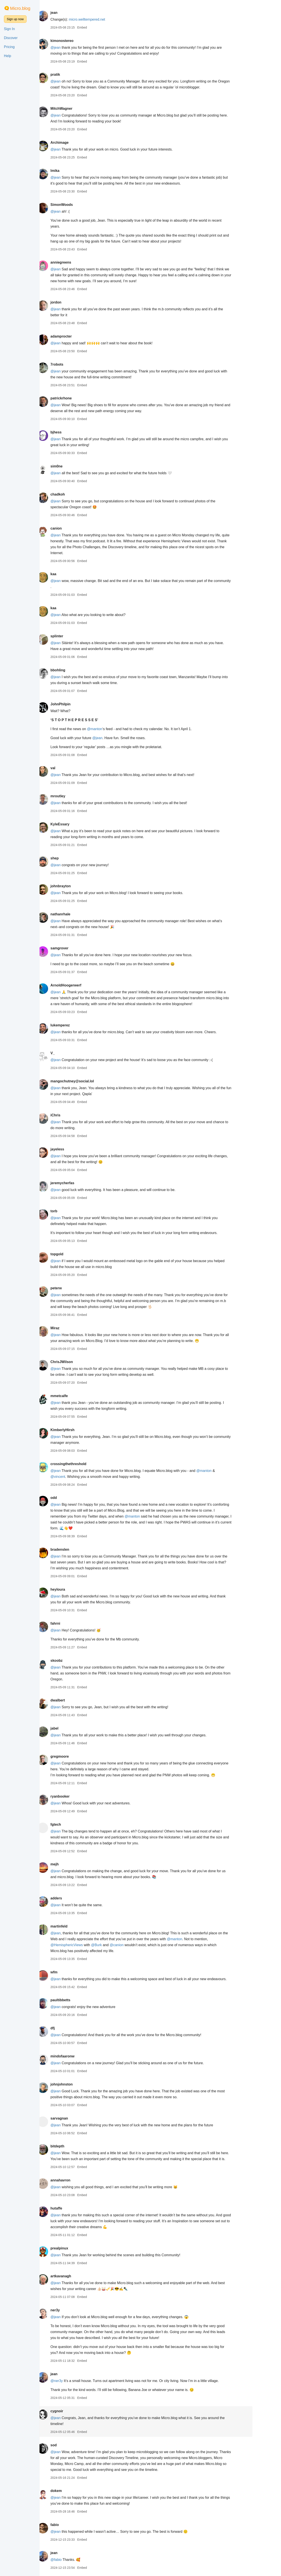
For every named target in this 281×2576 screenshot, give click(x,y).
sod (70, 2445)
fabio (71, 2525)
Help (7, 56)
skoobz (73, 1660)
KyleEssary (76, 824)
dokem (72, 2491)
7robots (73, 364)
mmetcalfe (75, 1396)
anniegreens (77, 262)
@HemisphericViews (83, 1945)
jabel (70, 1728)
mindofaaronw (78, 2056)
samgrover (76, 948)
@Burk (112, 1945)
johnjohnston (78, 2084)
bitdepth (73, 2146)
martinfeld (75, 1926)
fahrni (71, 1623)
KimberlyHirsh (78, 1430)
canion (72, 528)
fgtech (72, 1824)
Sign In (9, 29)
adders (72, 1898)
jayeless (73, 1149)
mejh (71, 1864)
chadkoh (74, 494)
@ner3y (73, 2381)
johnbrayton (77, 886)
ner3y (71, 2310)
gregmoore (76, 1756)
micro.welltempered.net (103, 19)
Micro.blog (20, 8)
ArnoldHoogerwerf (82, 985)
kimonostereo (78, 41)
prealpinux (75, 2248)
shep (71, 858)
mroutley (74, 796)
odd (70, 1498)
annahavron (76, 2180)
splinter (73, 636)
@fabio (72, 2560)
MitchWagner (77, 108)
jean (70, 12)
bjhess (72, 432)
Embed (98, 27)
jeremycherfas (78, 1183)
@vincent (74, 1476)
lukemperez (76, 1025)
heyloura (74, 1589)
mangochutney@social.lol (88, 1081)
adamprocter (77, 336)
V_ (69, 1053)
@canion (133, 1945)
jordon (72, 302)
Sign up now (15, 19)
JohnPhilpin (77, 704)
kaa (69, 574)
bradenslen (76, 1549)
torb (70, 1211)
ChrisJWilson (78, 1362)
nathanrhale (76, 914)
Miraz (71, 1328)
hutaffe (72, 2208)
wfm (70, 1972)
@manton (111, 729)
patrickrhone (77, 398)
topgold (73, 1254)
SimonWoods (78, 205)
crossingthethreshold (85, 1464)
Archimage (76, 142)
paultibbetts (76, 2000)
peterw (72, 1288)
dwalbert (74, 1700)
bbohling (74, 670)
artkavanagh (77, 2276)
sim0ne (73, 466)
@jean (72, 47)
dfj (69, 2028)
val (69, 768)
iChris (71, 1115)
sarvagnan (75, 2118)
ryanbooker (76, 1796)
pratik (71, 74)
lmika (71, 170)
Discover (11, 38)
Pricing (9, 47)
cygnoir (73, 2411)
